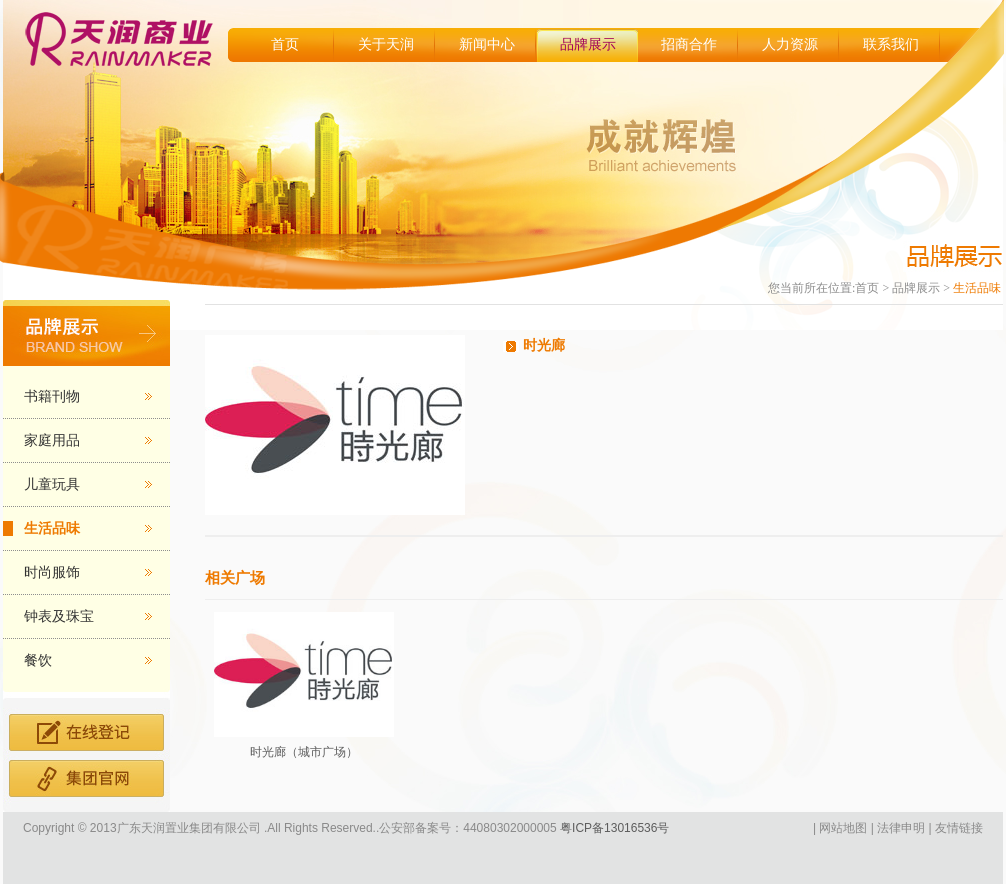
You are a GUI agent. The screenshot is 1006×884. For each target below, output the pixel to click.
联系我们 (891, 44)
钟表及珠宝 (59, 616)
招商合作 (689, 44)
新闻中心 (487, 44)
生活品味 (52, 528)
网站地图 (843, 828)
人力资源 (790, 44)
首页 (285, 44)
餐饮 (38, 660)
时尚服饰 (52, 572)
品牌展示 (588, 44)
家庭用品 (52, 440)
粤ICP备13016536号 (613, 828)
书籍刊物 (52, 396)
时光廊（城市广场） (304, 752)
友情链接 (959, 828)
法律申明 (901, 828)
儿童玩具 (52, 484)
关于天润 (386, 44)
